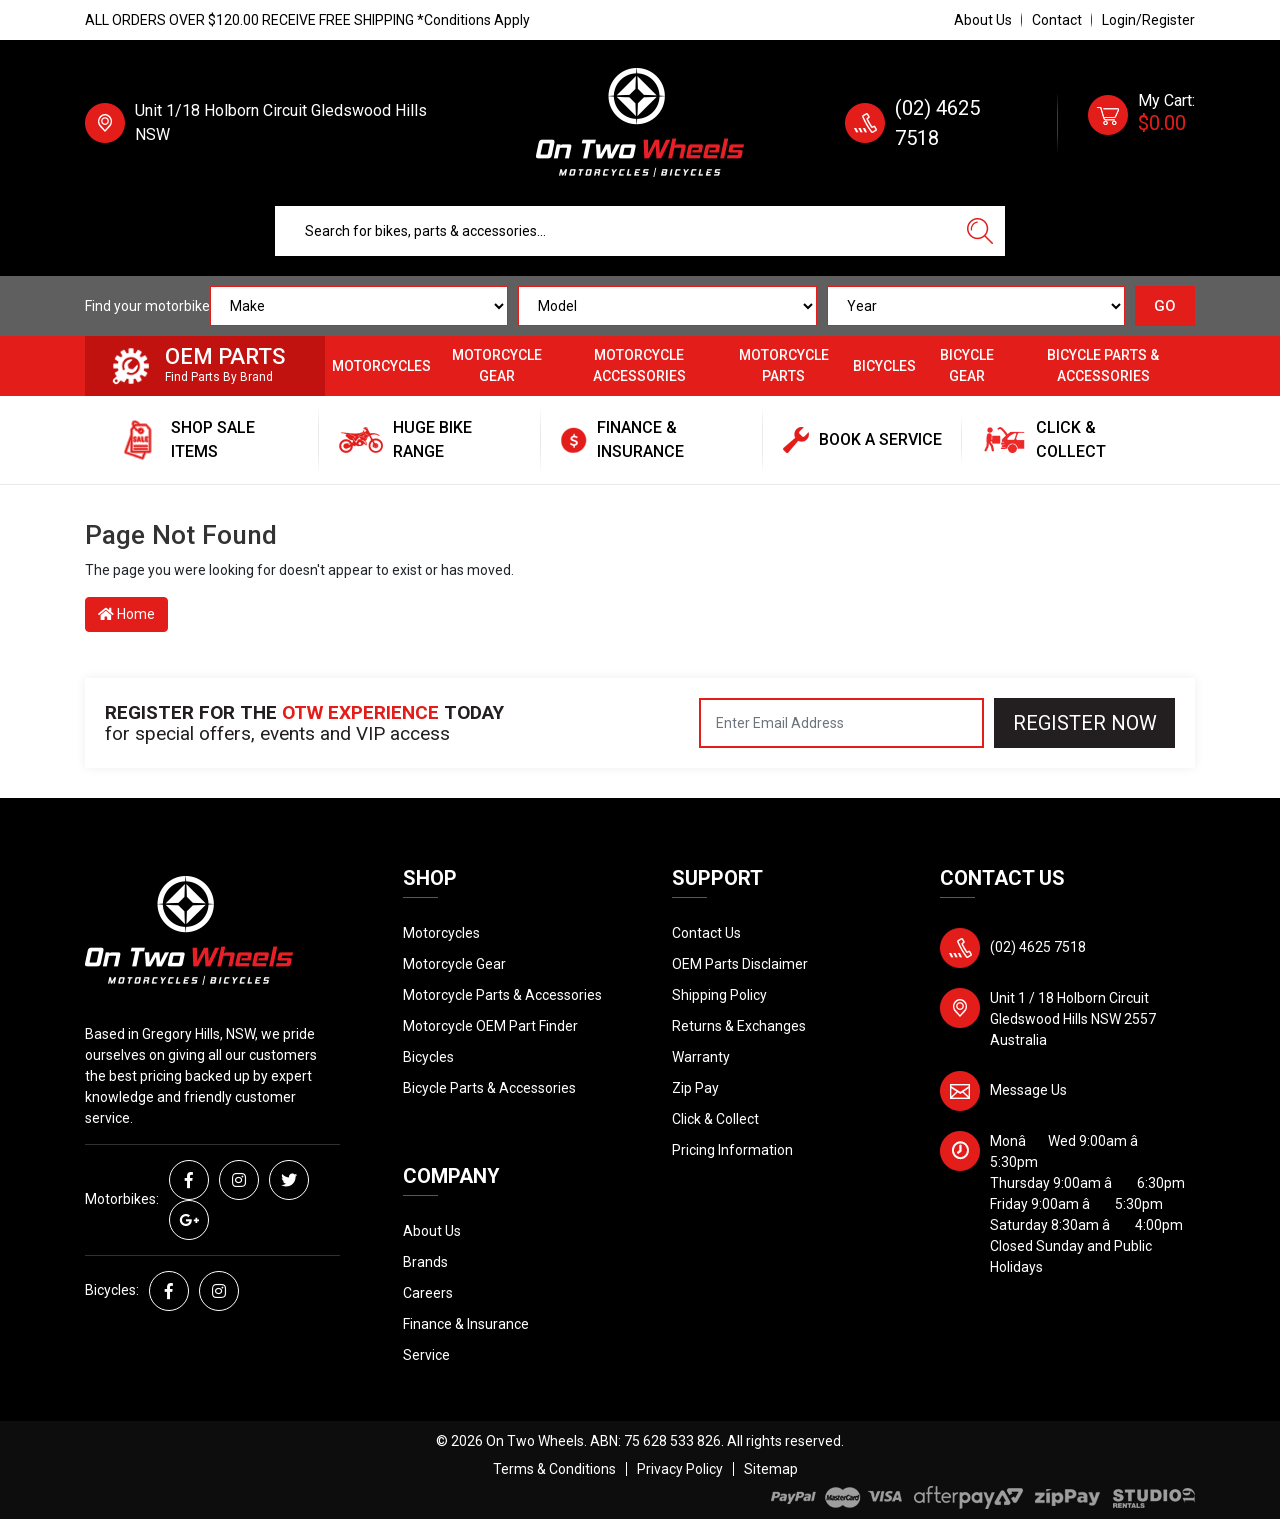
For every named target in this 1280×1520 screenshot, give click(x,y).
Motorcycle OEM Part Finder (490, 1026)
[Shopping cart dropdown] (1141, 123)
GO (1165, 306)
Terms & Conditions (554, 1469)
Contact (1057, 20)
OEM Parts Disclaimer (740, 964)
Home (126, 614)
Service (426, 1355)
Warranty (701, 1057)
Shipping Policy (719, 995)
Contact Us (706, 933)
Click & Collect (715, 1119)
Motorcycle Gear (497, 365)
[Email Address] (841, 723)
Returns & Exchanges (739, 1026)
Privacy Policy (680, 1469)
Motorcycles (381, 366)
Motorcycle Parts (784, 365)
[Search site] (980, 231)
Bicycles (884, 366)
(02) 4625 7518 (1038, 947)
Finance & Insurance (466, 1324)
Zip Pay (695, 1088)
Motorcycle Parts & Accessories (502, 995)
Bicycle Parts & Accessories (1103, 365)
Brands (425, 1262)
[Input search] (615, 231)
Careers (428, 1293)
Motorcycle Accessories (639, 365)
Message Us (1028, 1090)
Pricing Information (732, 1150)
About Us (983, 20)
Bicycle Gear (967, 365)
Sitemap (771, 1469)
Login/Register (1148, 20)
